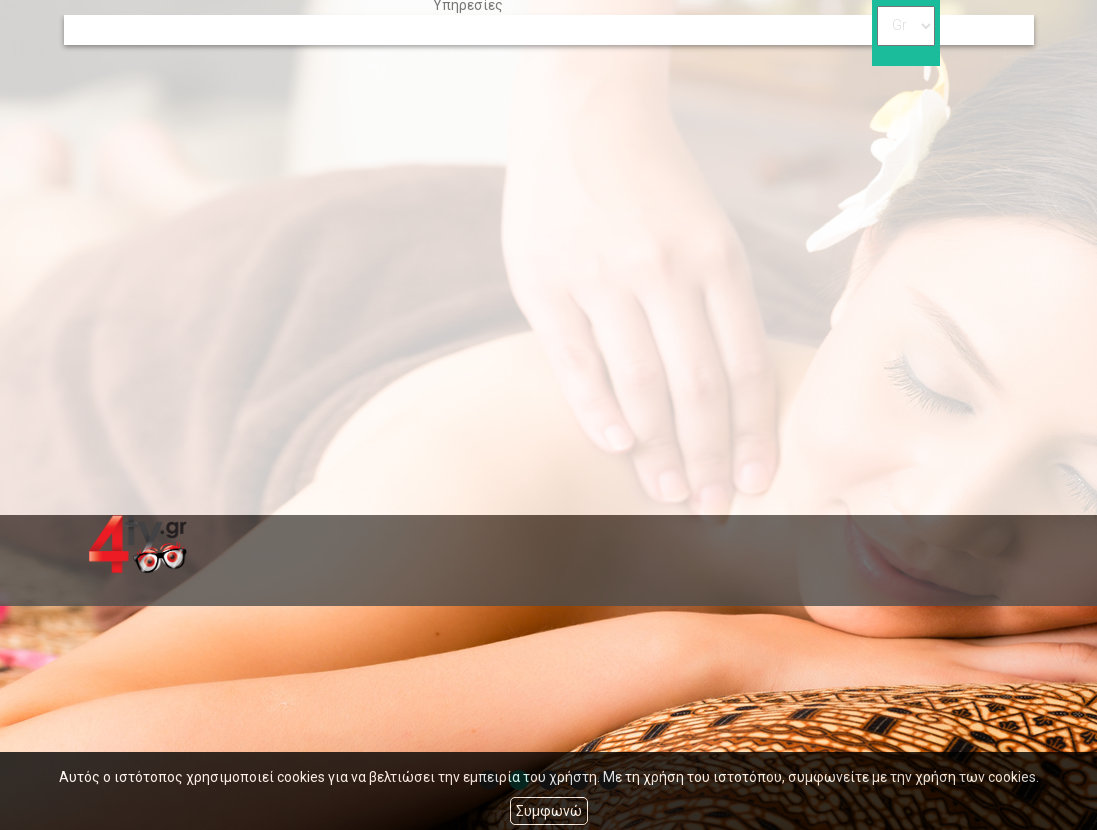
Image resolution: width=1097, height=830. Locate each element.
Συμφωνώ (549, 811)
